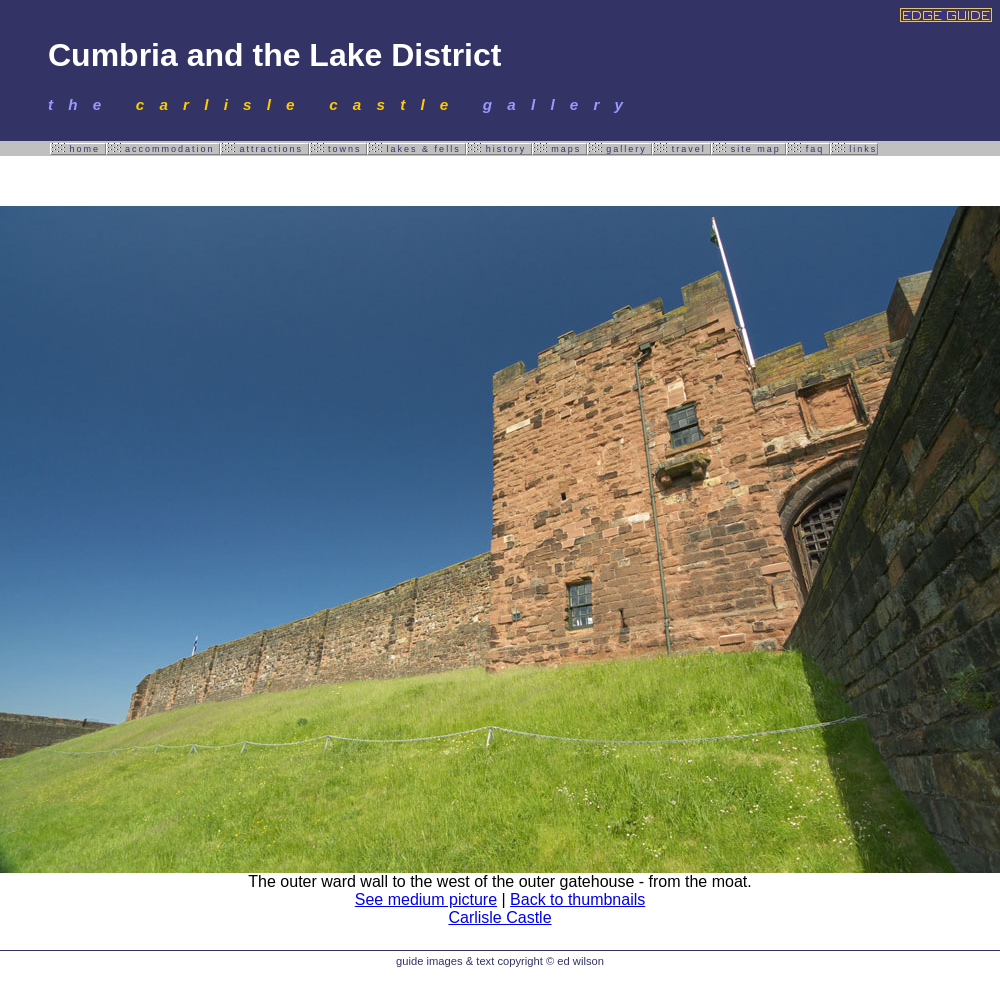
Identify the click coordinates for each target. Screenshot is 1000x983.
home (78, 148)
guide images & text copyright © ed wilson (500, 961)
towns (338, 148)
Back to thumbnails (577, 899)
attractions (264, 148)
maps (559, 148)
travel (681, 148)
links (854, 148)
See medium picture (426, 899)
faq (808, 148)
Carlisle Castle (499, 917)
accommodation (163, 148)
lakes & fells (416, 148)
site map (748, 148)
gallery (620, 148)
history (499, 148)
